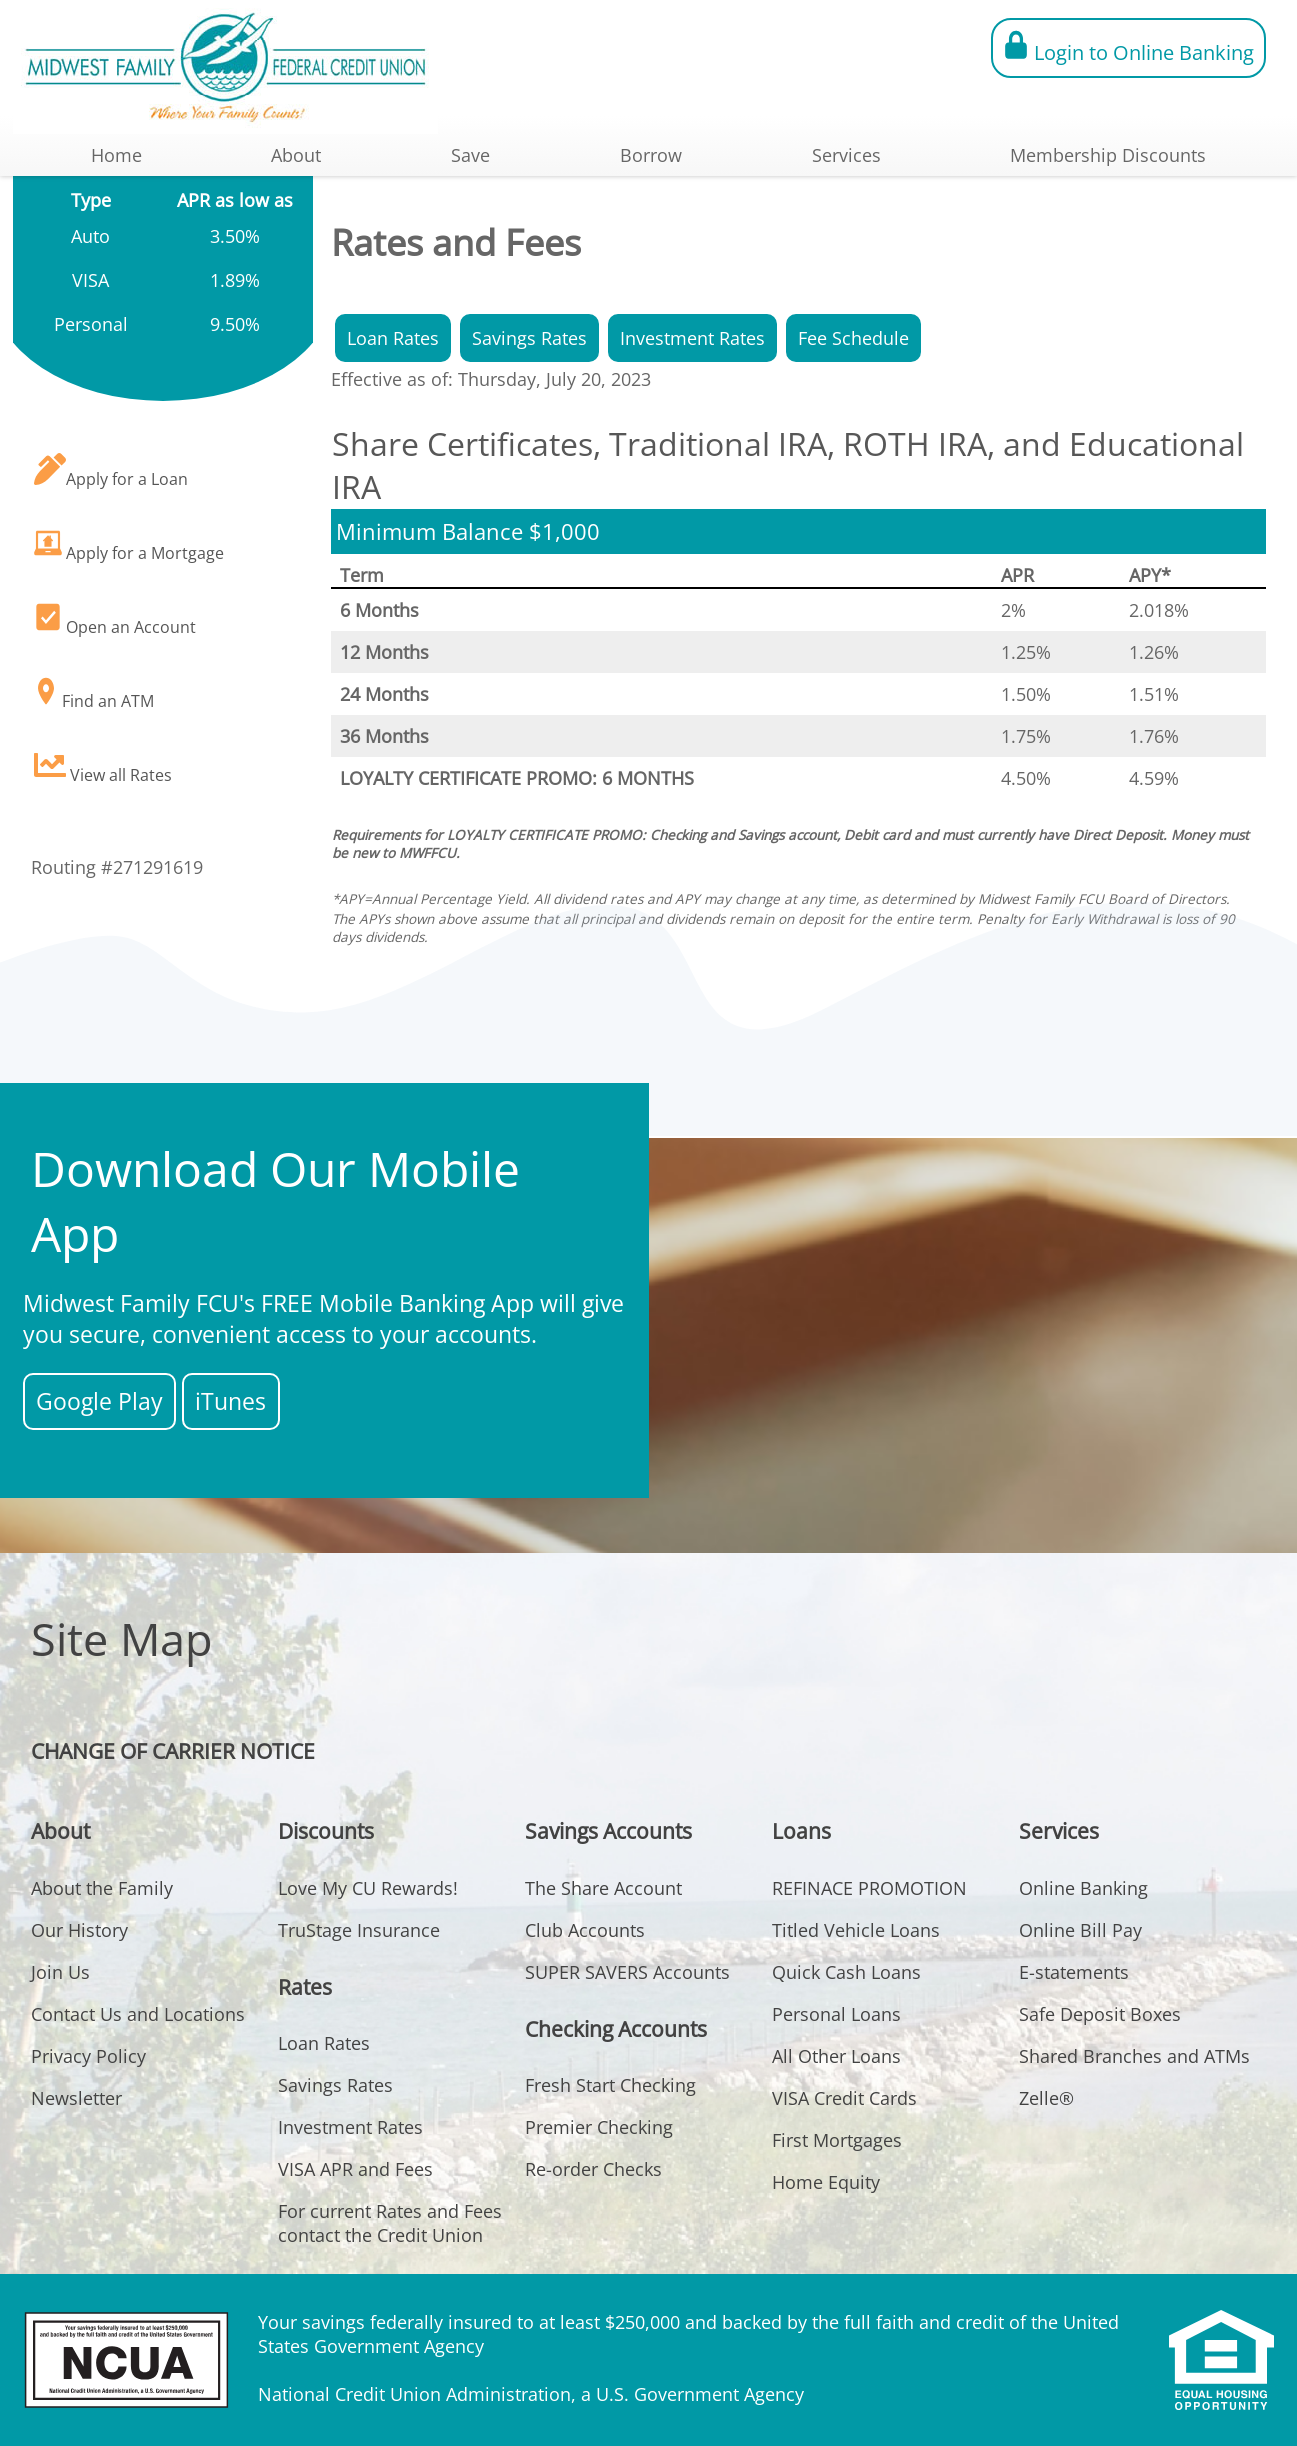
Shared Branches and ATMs (1134, 2056)
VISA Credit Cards (844, 2098)
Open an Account (115, 619)
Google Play (99, 1401)
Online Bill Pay (1080, 1930)
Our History (79, 1930)
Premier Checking (599, 2127)
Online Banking (1083, 1888)
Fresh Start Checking (610, 2085)
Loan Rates (393, 338)
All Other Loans (836, 2056)
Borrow (651, 155)
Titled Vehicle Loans (856, 1930)
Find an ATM (94, 693)
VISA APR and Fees (355, 2169)
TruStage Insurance (359, 1930)
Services (846, 155)
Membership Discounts (1108, 155)
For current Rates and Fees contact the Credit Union (390, 2223)
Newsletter (76, 2098)
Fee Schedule (853, 338)
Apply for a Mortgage (129, 545)
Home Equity (826, 2182)
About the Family (102, 1888)
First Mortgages (837, 2140)
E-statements (1074, 1972)
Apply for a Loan (111, 471)
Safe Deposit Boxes (1100, 2014)
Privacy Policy (88, 2056)
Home (116, 155)
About (296, 155)
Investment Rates (692, 338)
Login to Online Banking (1128, 48)
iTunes (230, 1401)
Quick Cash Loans (846, 1972)
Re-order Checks (593, 2169)
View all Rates (103, 767)
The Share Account (603, 1888)
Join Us (60, 1972)
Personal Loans (836, 2014)
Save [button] (470, 155)
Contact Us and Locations (138, 2014)
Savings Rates (529, 338)
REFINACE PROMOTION (869, 1888)
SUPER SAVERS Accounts (627, 1972)
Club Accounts (585, 1930)
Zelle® (1046, 2098)
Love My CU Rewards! (368, 1888)
